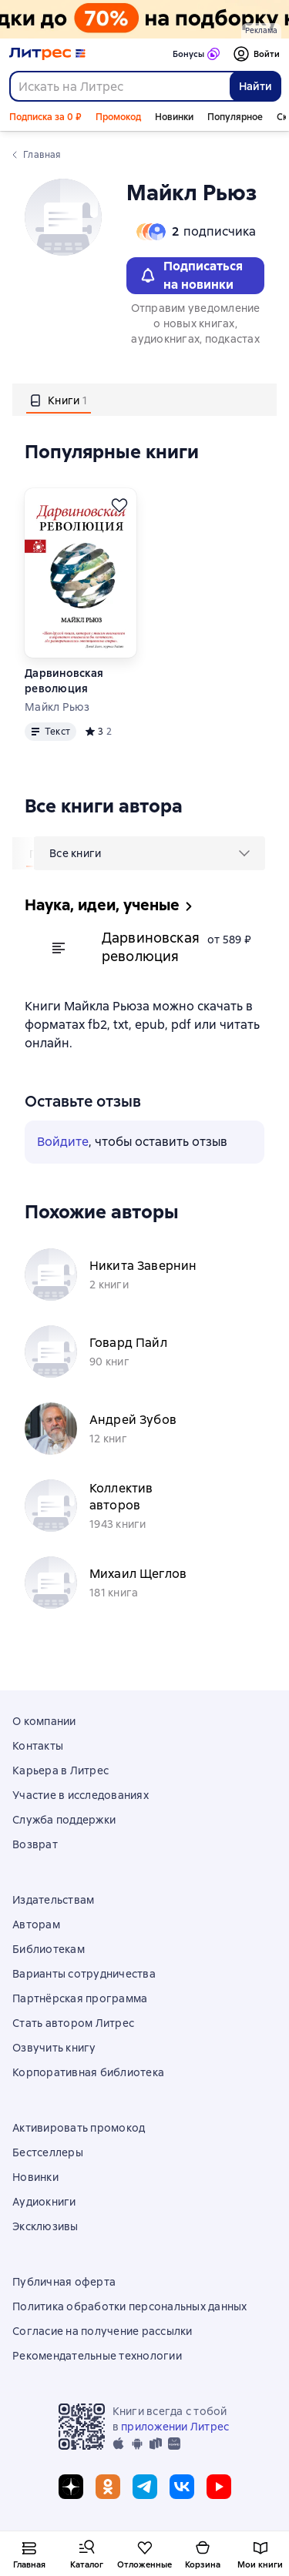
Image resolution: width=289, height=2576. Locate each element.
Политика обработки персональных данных (129, 2306)
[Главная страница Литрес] (47, 54)
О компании (44, 1721)
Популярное (235, 117)
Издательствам (53, 1900)
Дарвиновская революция (64, 680)
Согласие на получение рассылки (102, 2331)
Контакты (37, 1746)
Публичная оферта (64, 2282)
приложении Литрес (175, 2427)
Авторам (36, 1924)
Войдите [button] (63, 1142)
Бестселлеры (47, 2152)
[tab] (58, 399)
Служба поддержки (64, 1820)
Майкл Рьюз (57, 707)
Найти (255, 86)
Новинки (174, 117)
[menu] (149, 853)
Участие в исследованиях (80, 1795)
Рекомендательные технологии (97, 2356)
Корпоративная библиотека (88, 2072)
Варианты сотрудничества (84, 1974)
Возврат (35, 1844)
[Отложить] (119, 505)
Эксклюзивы (45, 2226)
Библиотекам (48, 1949)
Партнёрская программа (79, 1998)
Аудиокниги (44, 2202)
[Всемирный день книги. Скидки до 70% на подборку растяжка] (144, 19)
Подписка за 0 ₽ (45, 117)
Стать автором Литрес (73, 2023)
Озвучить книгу (54, 2048)
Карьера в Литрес (60, 1770)
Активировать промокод (78, 2128)
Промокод (118, 117)
